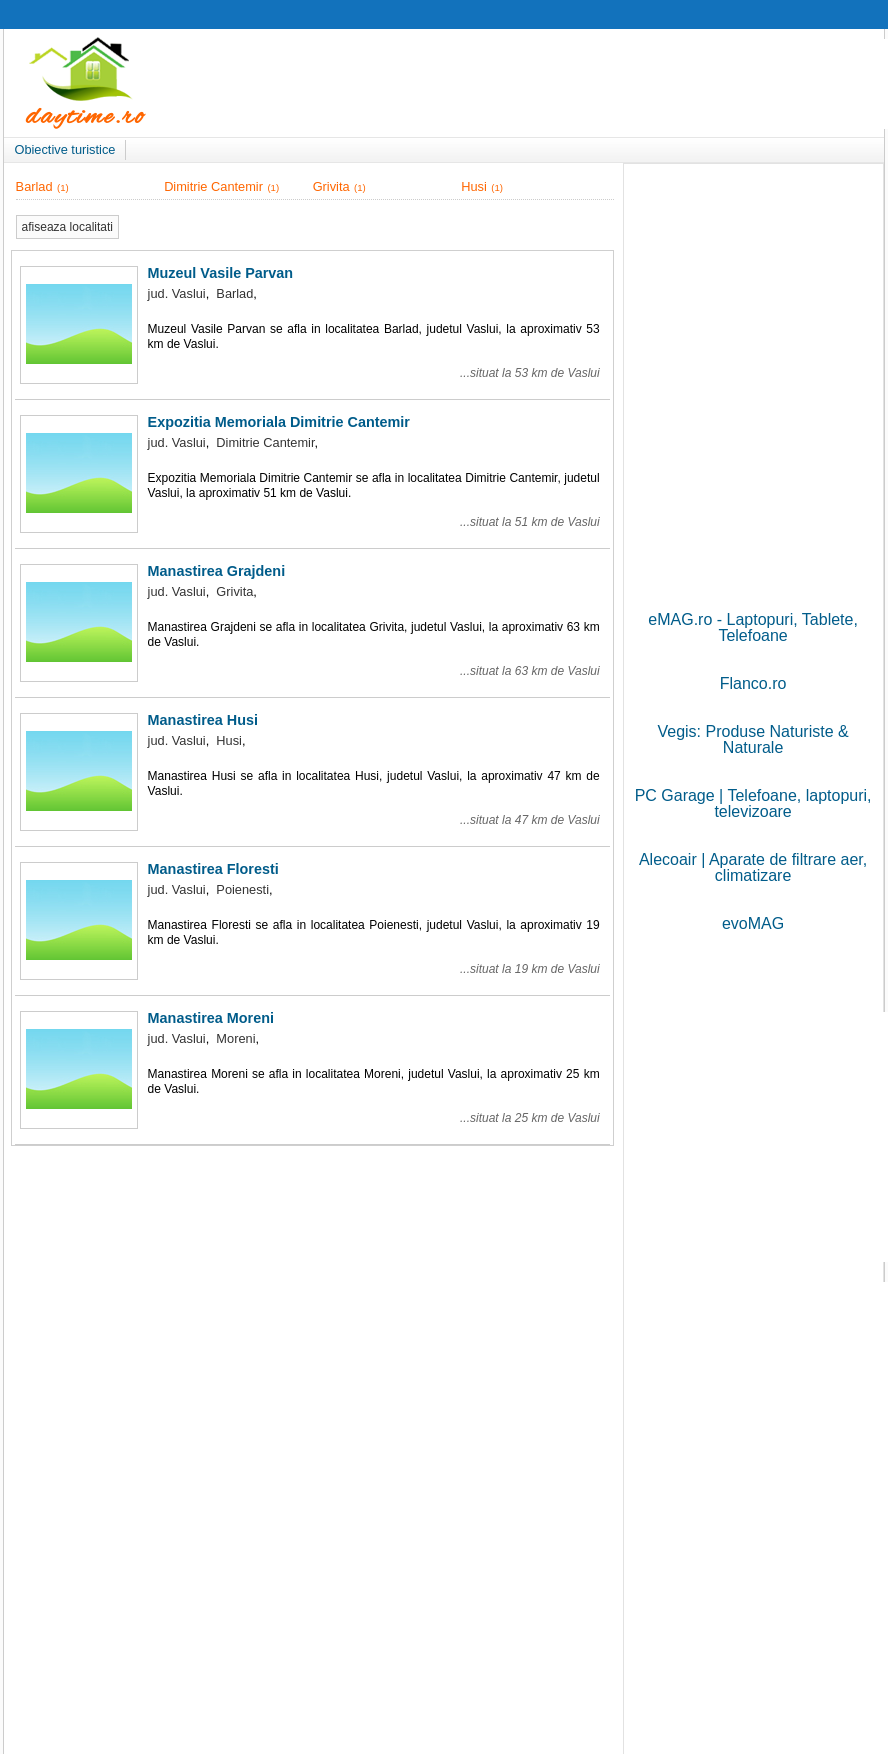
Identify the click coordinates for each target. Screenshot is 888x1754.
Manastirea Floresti (213, 869)
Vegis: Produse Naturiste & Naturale (752, 739)
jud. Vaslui (177, 293)
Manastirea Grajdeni (217, 571)
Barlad (34, 186)
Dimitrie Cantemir (213, 186)
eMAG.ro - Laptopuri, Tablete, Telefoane (753, 627)
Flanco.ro (753, 683)
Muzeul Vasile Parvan (221, 273)
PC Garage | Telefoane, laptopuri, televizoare (753, 803)
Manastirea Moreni (211, 1018)
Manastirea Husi (203, 720)
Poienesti (242, 889)
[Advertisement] (753, 301)
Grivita (331, 186)
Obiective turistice (64, 149)
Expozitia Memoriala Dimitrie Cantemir (279, 422)
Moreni (235, 1038)
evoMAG (753, 923)
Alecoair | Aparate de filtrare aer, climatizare (753, 867)
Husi (474, 186)
